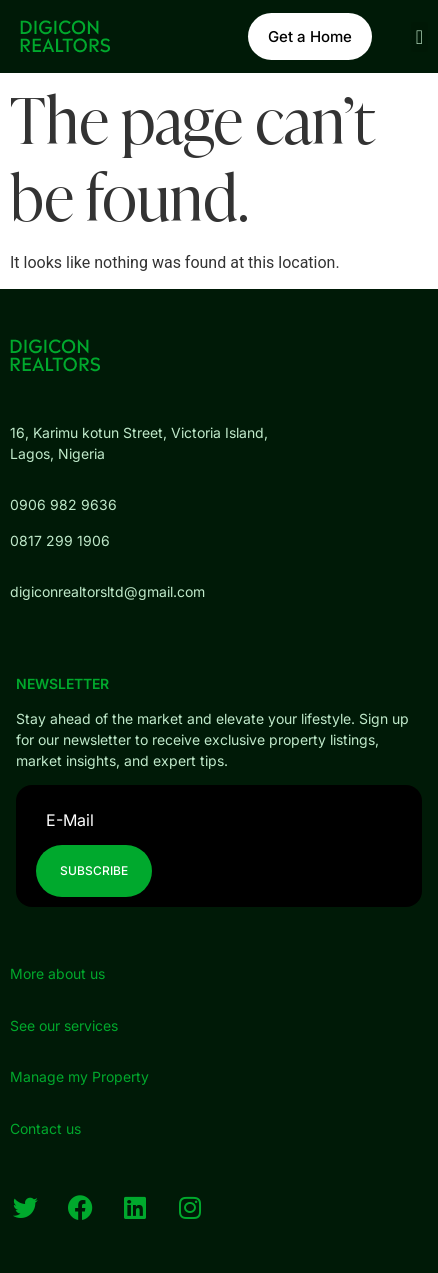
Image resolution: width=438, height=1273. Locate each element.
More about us (57, 973)
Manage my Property (79, 1076)
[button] (419, 37)
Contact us (45, 1128)
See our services (64, 1025)
